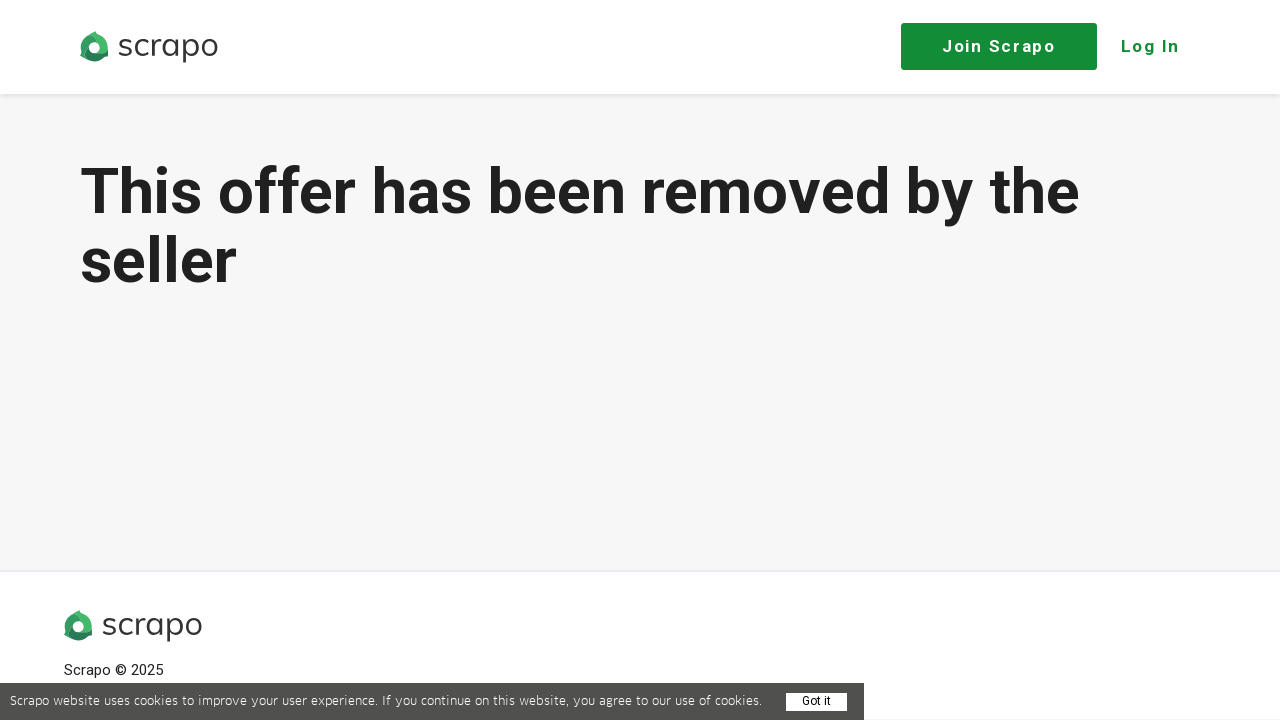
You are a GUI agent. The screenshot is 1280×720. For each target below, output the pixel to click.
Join (999, 46)
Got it (816, 701)
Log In (1150, 46)
